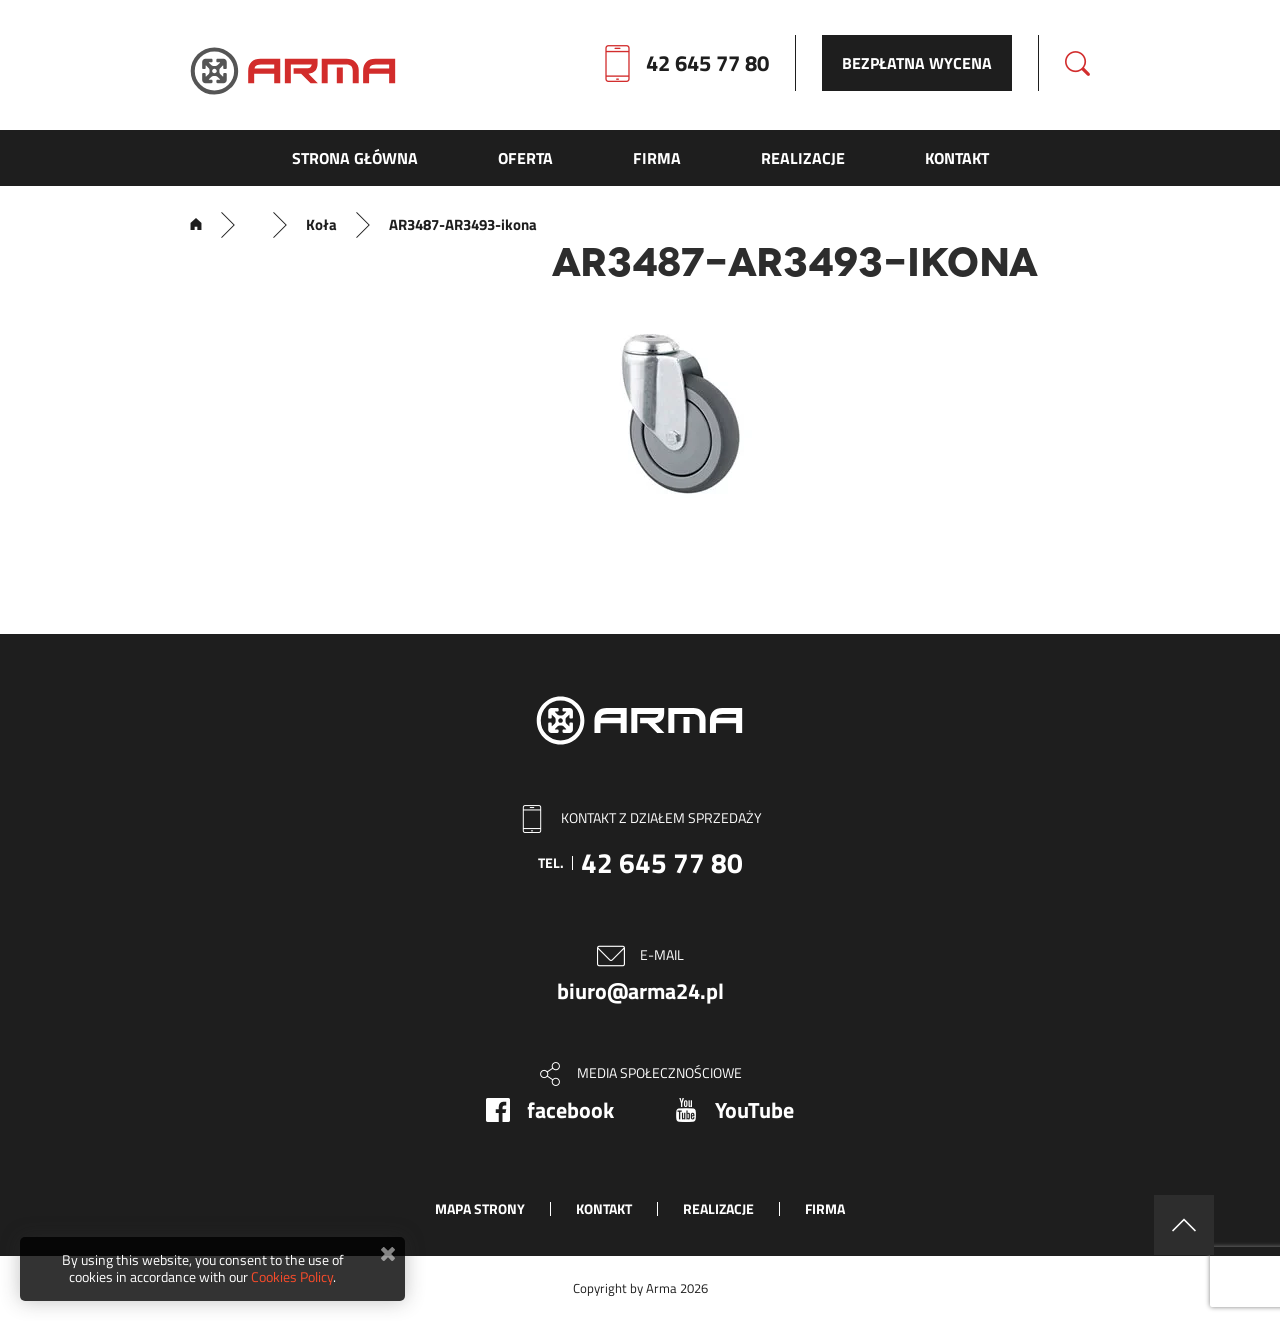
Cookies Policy (292, 1276)
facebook (570, 1110)
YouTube (754, 1110)
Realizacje (718, 1208)
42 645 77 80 (707, 63)
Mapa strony (480, 1208)
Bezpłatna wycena (917, 63)
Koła (321, 225)
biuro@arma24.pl (640, 991)
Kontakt (604, 1208)
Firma (825, 1208)
